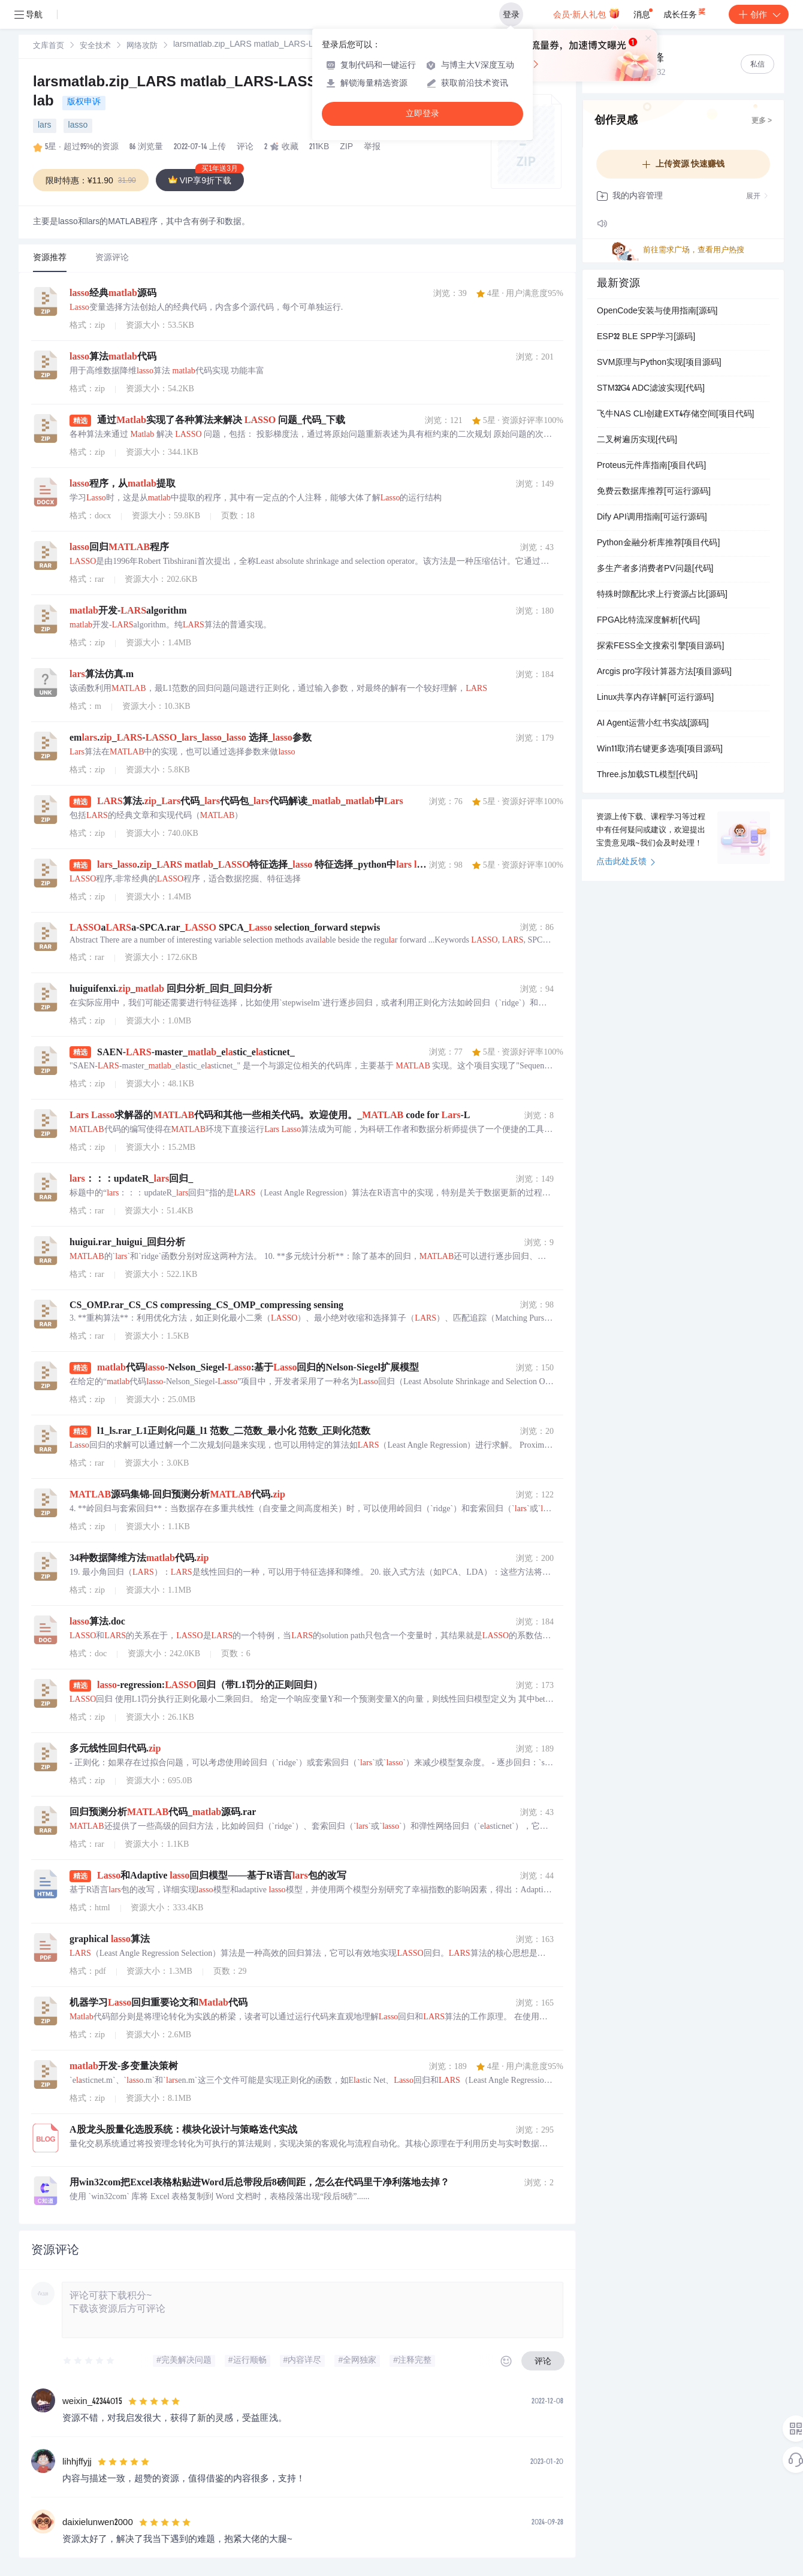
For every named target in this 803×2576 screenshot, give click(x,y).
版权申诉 (84, 102)
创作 (758, 14)
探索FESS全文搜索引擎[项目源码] (660, 646)
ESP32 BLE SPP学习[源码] (646, 337)
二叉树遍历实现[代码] (637, 440)
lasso (78, 126)
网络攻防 (142, 46)
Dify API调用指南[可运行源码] (652, 518)
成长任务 (685, 12)
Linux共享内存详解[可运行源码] (655, 698)
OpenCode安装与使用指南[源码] (657, 311)
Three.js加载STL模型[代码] (647, 775)
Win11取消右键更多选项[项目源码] (660, 749)
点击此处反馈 (626, 862)
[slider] (89, 2361)
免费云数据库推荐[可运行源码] (654, 492)
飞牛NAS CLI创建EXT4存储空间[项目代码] (675, 414)
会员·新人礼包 (586, 13)
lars (45, 126)
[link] (48, 46)
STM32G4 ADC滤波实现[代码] (651, 389)
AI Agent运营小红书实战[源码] (653, 724)
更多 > (761, 121)
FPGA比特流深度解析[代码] (648, 621)
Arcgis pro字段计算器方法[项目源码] (664, 672)
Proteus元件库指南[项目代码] (651, 466)
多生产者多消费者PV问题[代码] (655, 569)
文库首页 (48, 46)
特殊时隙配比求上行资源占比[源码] (662, 595)
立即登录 (422, 113)
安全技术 (95, 46)
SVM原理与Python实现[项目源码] (659, 363)
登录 (511, 14)
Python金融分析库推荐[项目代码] (658, 543)
